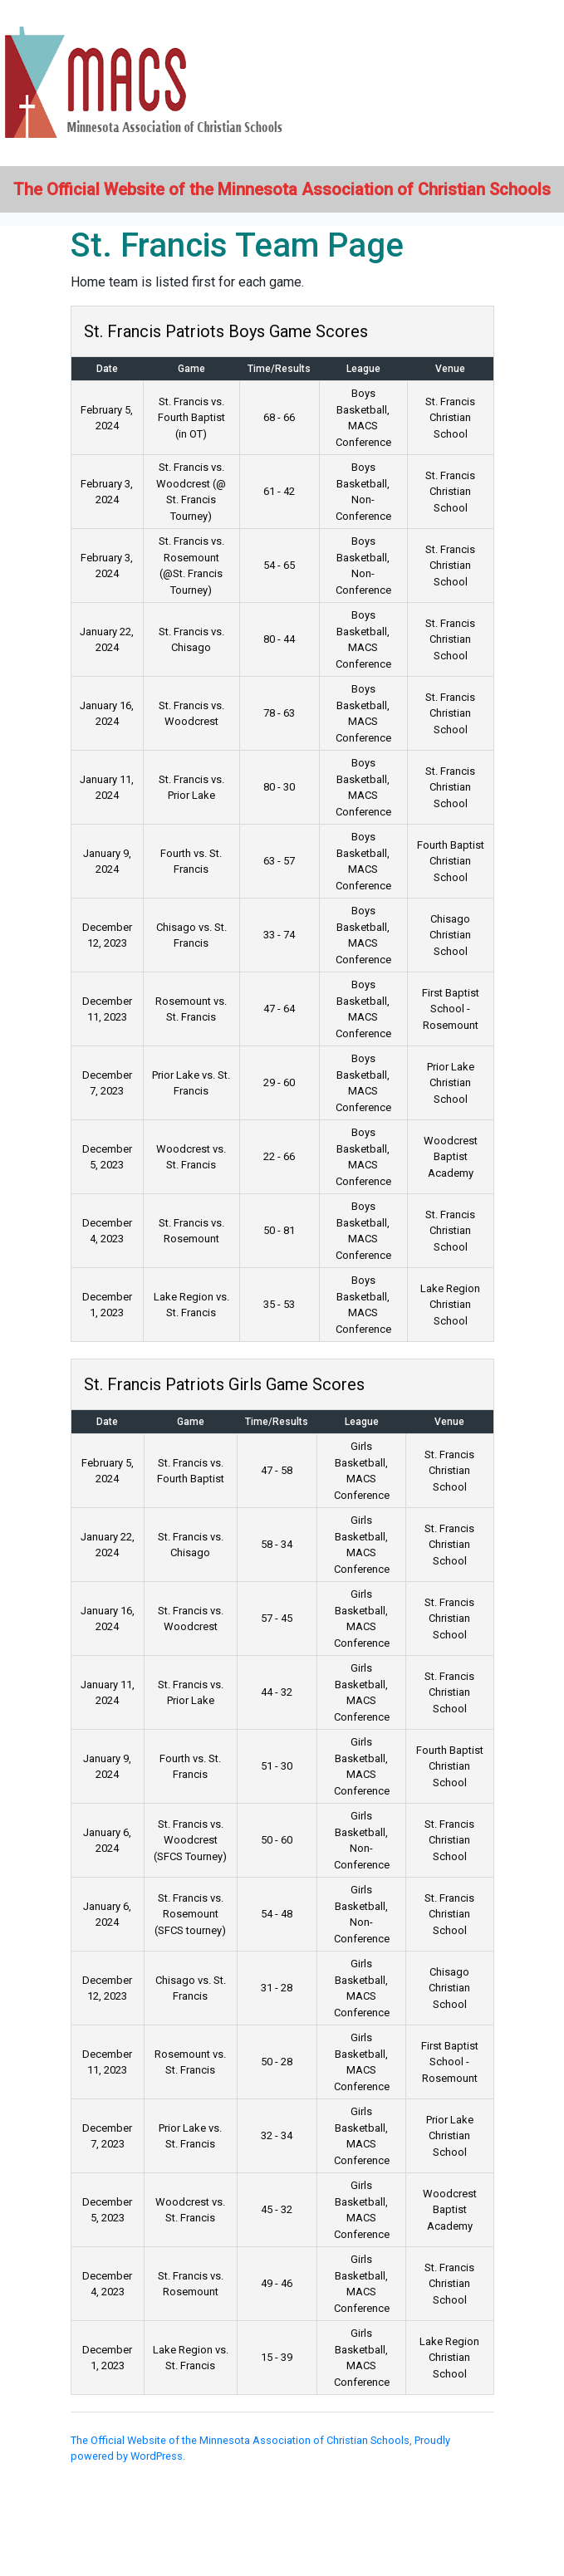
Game (191, 369)
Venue (450, 369)
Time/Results (279, 369)
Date (107, 369)
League (363, 369)
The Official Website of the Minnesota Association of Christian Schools (240, 2440)
